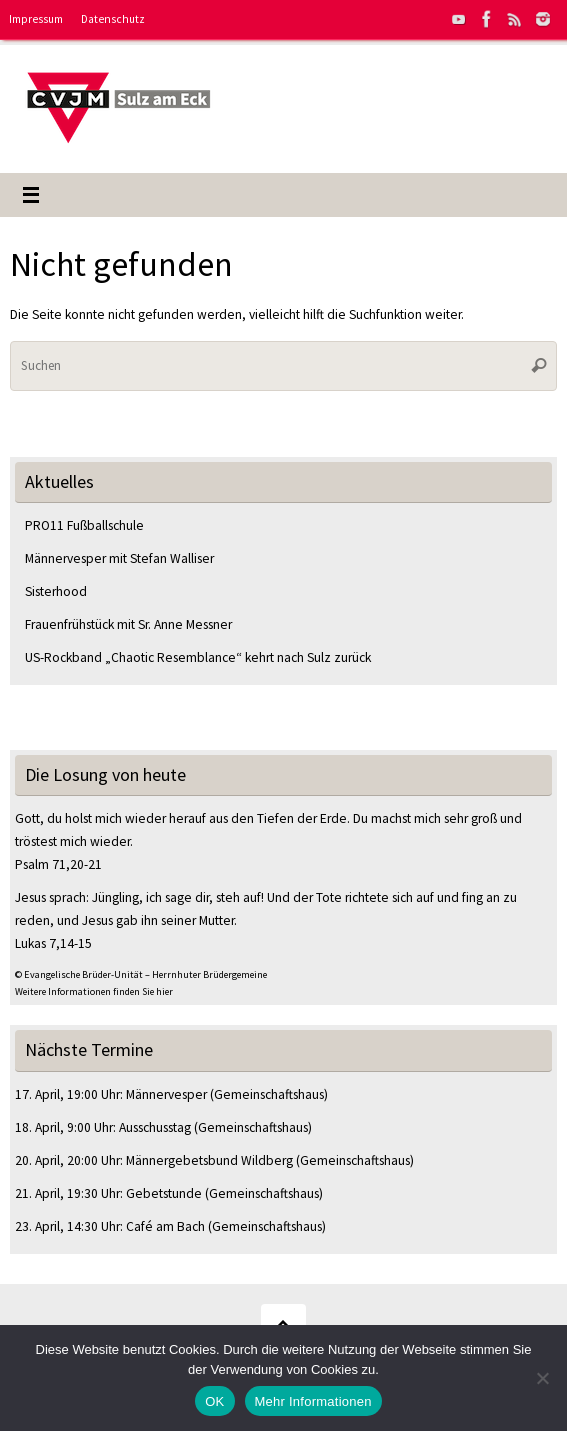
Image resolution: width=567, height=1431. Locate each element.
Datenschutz (113, 19)
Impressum (36, 19)
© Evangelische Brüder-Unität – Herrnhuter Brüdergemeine (141, 974)
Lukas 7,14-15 (53, 943)
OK (214, 1401)
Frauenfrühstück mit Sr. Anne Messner (130, 624)
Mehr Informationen (313, 1401)
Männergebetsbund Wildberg (209, 1160)
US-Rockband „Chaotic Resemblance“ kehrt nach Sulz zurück (198, 657)
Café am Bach (165, 1226)
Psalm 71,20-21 (58, 864)
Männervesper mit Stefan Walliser (119, 558)
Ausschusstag (155, 1127)
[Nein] (542, 1378)
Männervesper (166, 1094)
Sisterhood (56, 591)
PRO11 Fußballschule (84, 525)
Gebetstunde (164, 1193)
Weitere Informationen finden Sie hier (94, 991)
